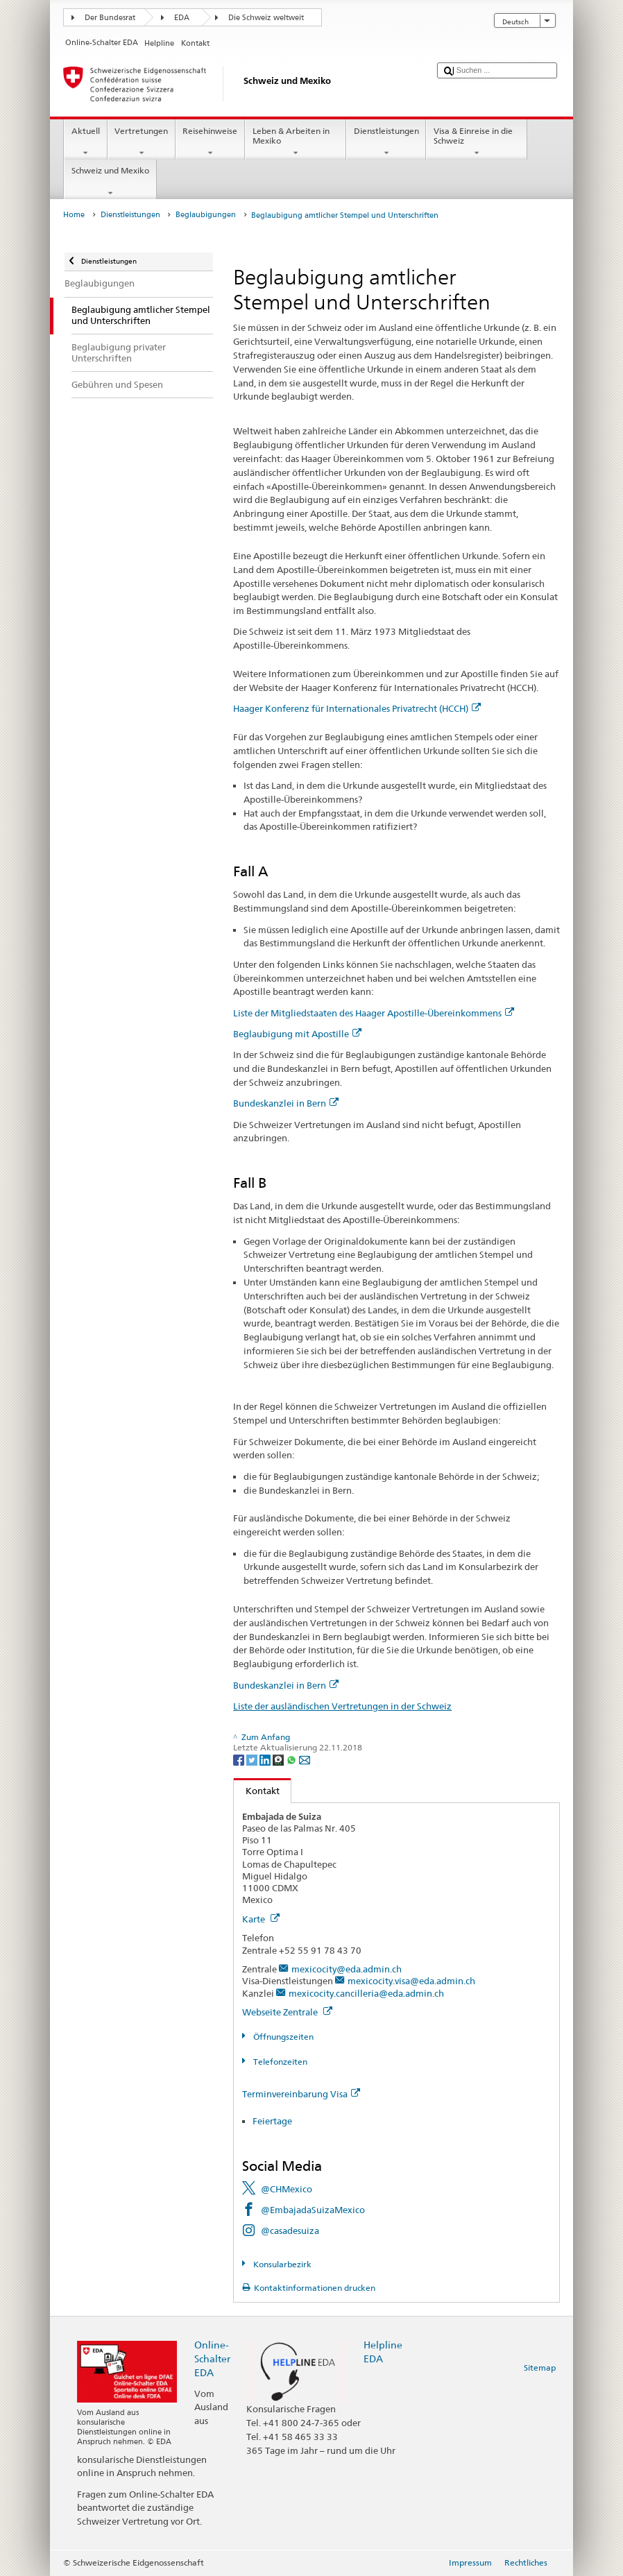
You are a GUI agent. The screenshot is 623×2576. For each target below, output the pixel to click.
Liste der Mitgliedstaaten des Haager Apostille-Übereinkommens (373, 1012)
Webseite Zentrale (287, 2012)
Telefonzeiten (279, 2061)
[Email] (304, 1759)
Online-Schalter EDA (212, 2358)
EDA (181, 17)
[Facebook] (239, 1759)
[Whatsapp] (292, 1759)
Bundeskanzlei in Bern (286, 1103)
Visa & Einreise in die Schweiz (477, 142)
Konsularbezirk (281, 2264)
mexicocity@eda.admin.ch (346, 1968)
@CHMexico (286, 2188)
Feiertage (272, 2120)
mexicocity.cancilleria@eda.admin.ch (366, 1993)
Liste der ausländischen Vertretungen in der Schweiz (342, 1706)
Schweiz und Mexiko (110, 181)
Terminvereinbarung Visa (301, 2093)
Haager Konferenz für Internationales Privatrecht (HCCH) (357, 708)
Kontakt (257, 1790)
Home (74, 214)
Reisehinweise (210, 142)
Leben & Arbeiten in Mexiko (295, 142)
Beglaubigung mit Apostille (297, 1033)
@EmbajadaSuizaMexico (313, 2209)
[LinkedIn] (266, 1759)
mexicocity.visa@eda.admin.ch (411, 1980)
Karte (261, 1919)
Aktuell (85, 142)
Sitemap (540, 2367)
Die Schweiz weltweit (266, 17)
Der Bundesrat (110, 17)
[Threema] (279, 1759)
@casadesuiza (290, 2230)
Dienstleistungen (386, 142)
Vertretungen (141, 142)
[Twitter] (252, 1759)
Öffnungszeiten (282, 2036)
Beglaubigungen (206, 214)
